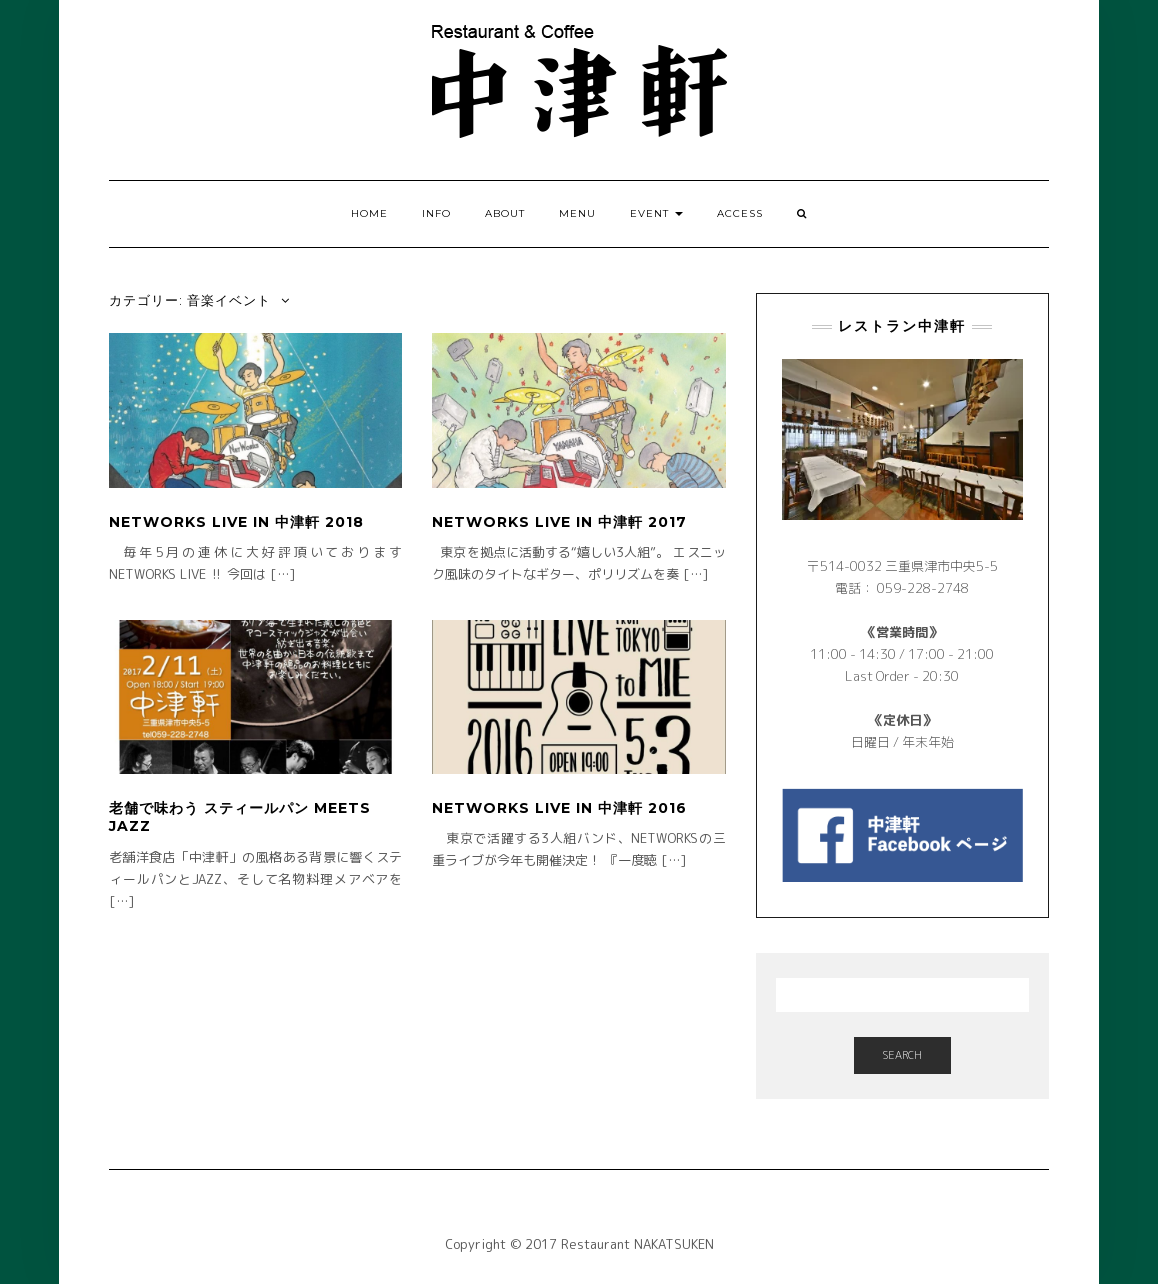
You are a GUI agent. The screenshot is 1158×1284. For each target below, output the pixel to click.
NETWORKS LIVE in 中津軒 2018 (236, 522)
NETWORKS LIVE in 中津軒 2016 (559, 808)
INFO (436, 213)
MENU (577, 213)
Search (902, 1055)
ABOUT (505, 213)
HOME (369, 213)
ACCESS (740, 213)
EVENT (656, 213)
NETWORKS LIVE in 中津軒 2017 (559, 522)
